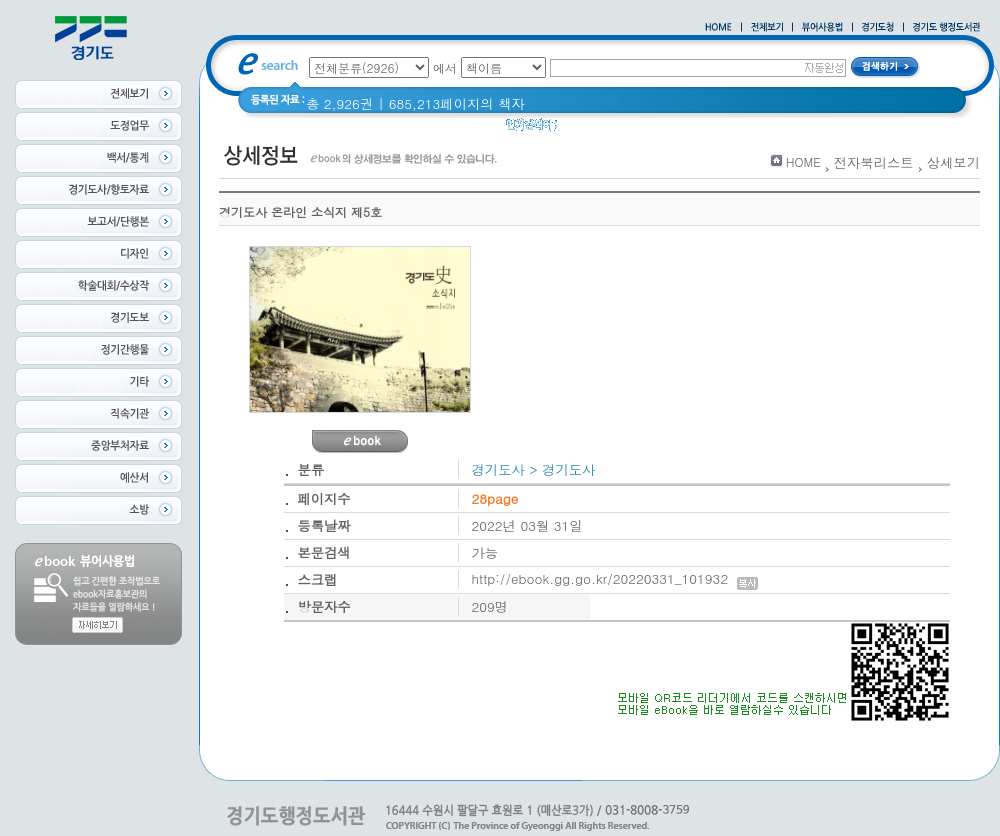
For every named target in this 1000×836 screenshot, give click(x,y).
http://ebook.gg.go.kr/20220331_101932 (615, 578)
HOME (803, 161)
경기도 (632, 129)
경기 (583, 129)
